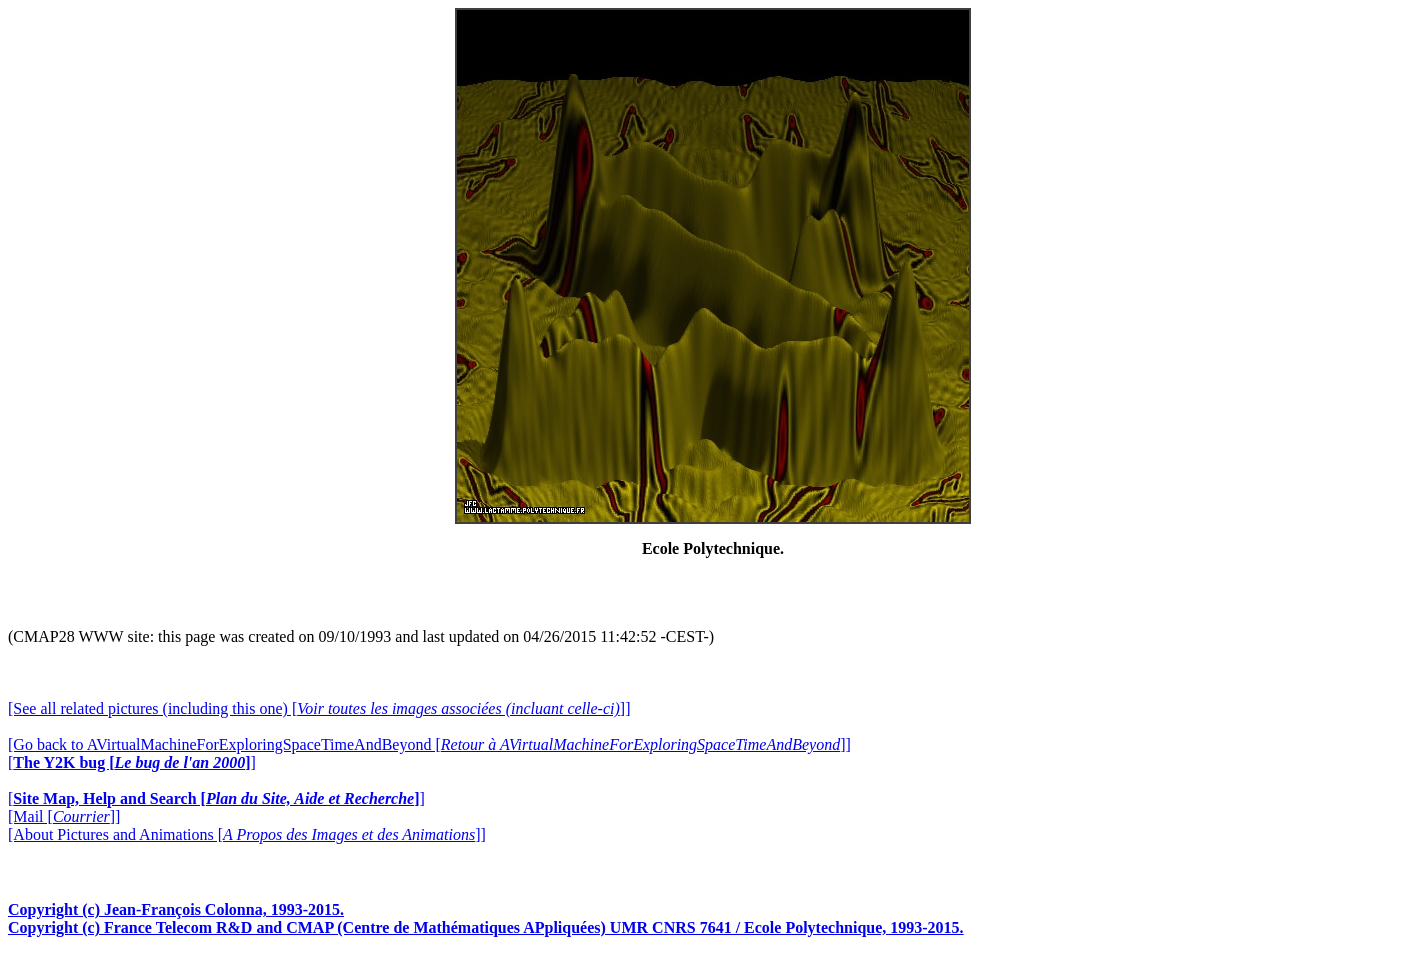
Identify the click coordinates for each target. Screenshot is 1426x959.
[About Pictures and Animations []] (247, 834)
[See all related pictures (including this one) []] (319, 708)
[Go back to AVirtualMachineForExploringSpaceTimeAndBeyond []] (429, 744)
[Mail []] (64, 816)
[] (132, 762)
